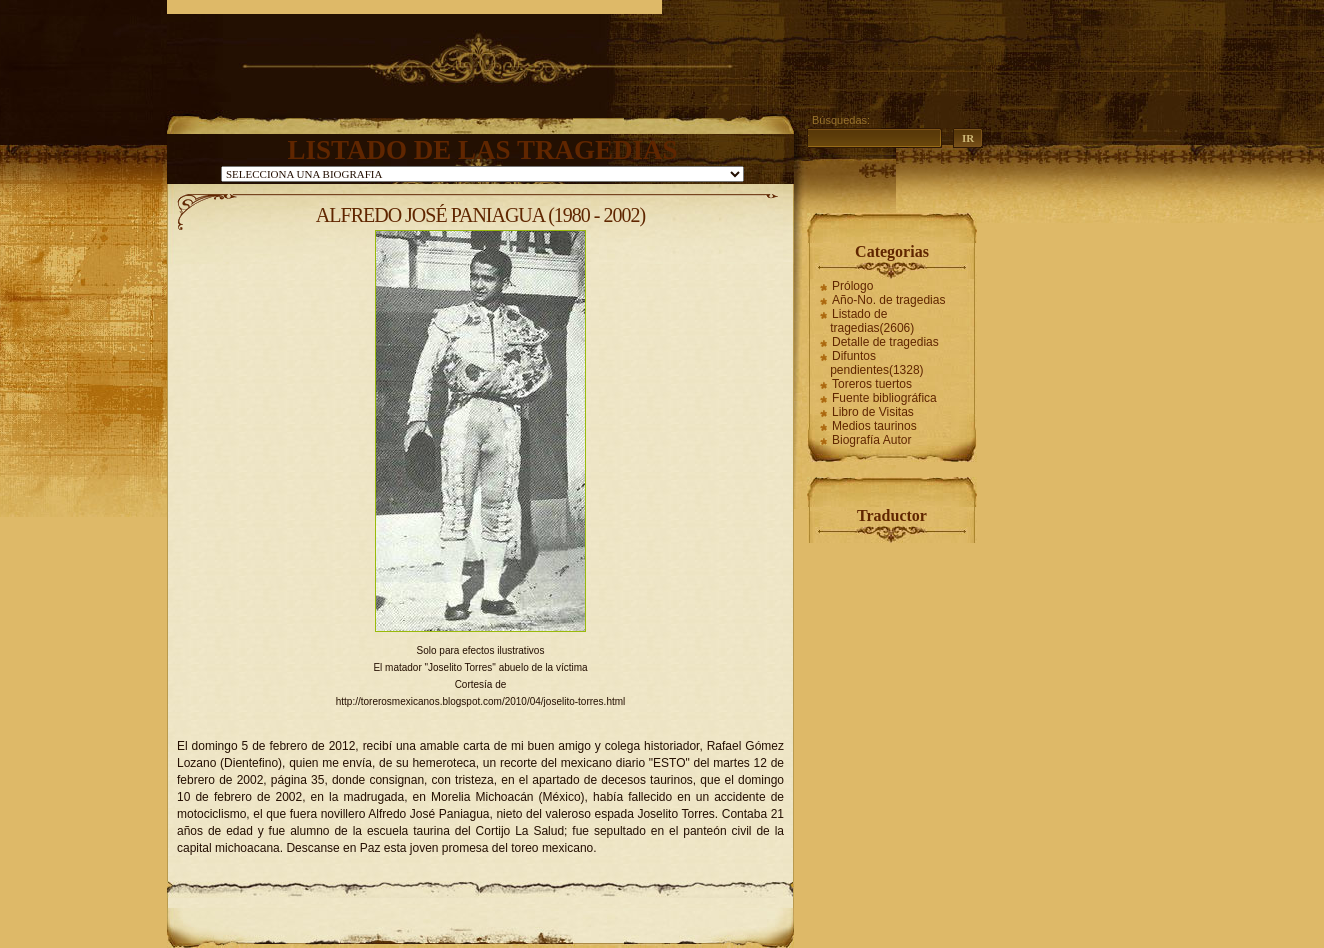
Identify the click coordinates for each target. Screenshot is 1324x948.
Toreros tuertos (872, 384)
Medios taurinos (874, 426)
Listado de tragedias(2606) (872, 321)
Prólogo (852, 286)
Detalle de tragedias (885, 342)
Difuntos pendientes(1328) (876, 363)
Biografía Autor (871, 440)
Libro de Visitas (873, 412)
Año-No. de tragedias (888, 300)
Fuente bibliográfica (884, 398)
